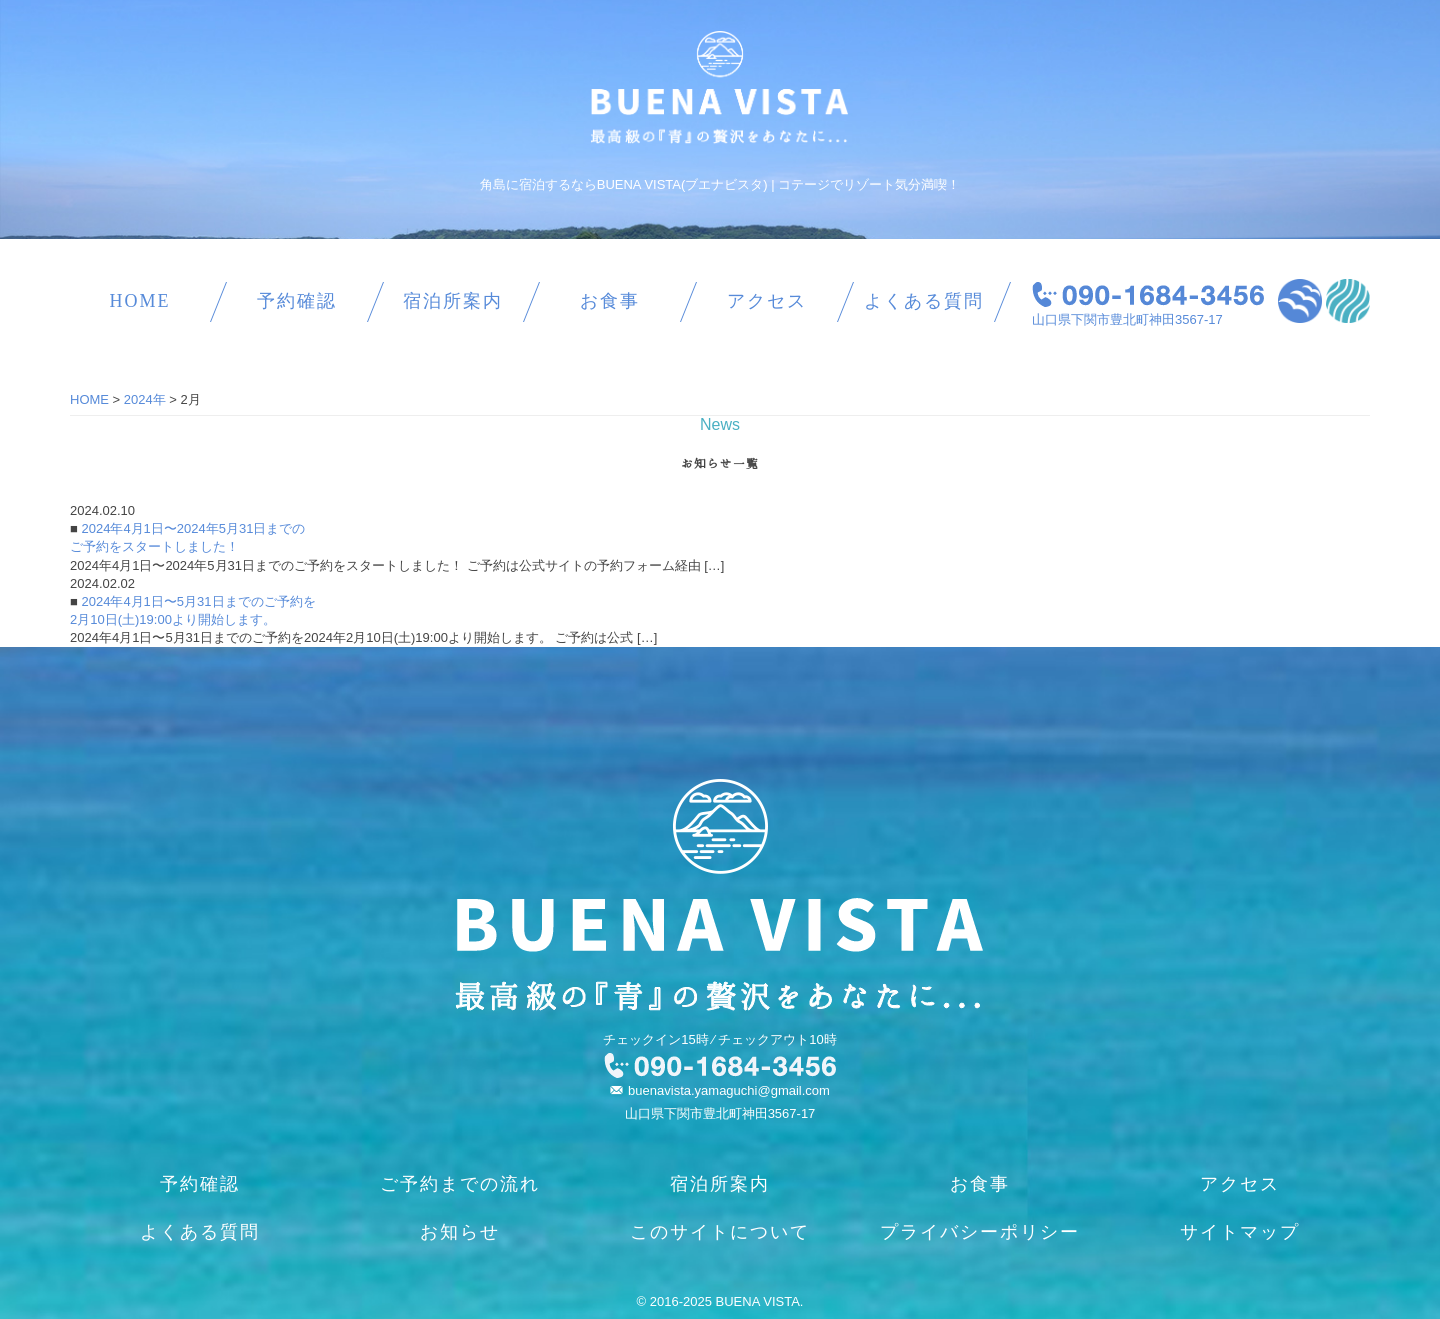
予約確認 (297, 301)
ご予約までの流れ (460, 1184)
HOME (139, 301)
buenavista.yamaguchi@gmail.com (729, 1090)
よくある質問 (924, 301)
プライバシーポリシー (980, 1232)
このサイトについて (720, 1232)
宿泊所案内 (453, 301)
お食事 (610, 301)
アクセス (767, 301)
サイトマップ (1240, 1232)
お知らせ (460, 1232)
